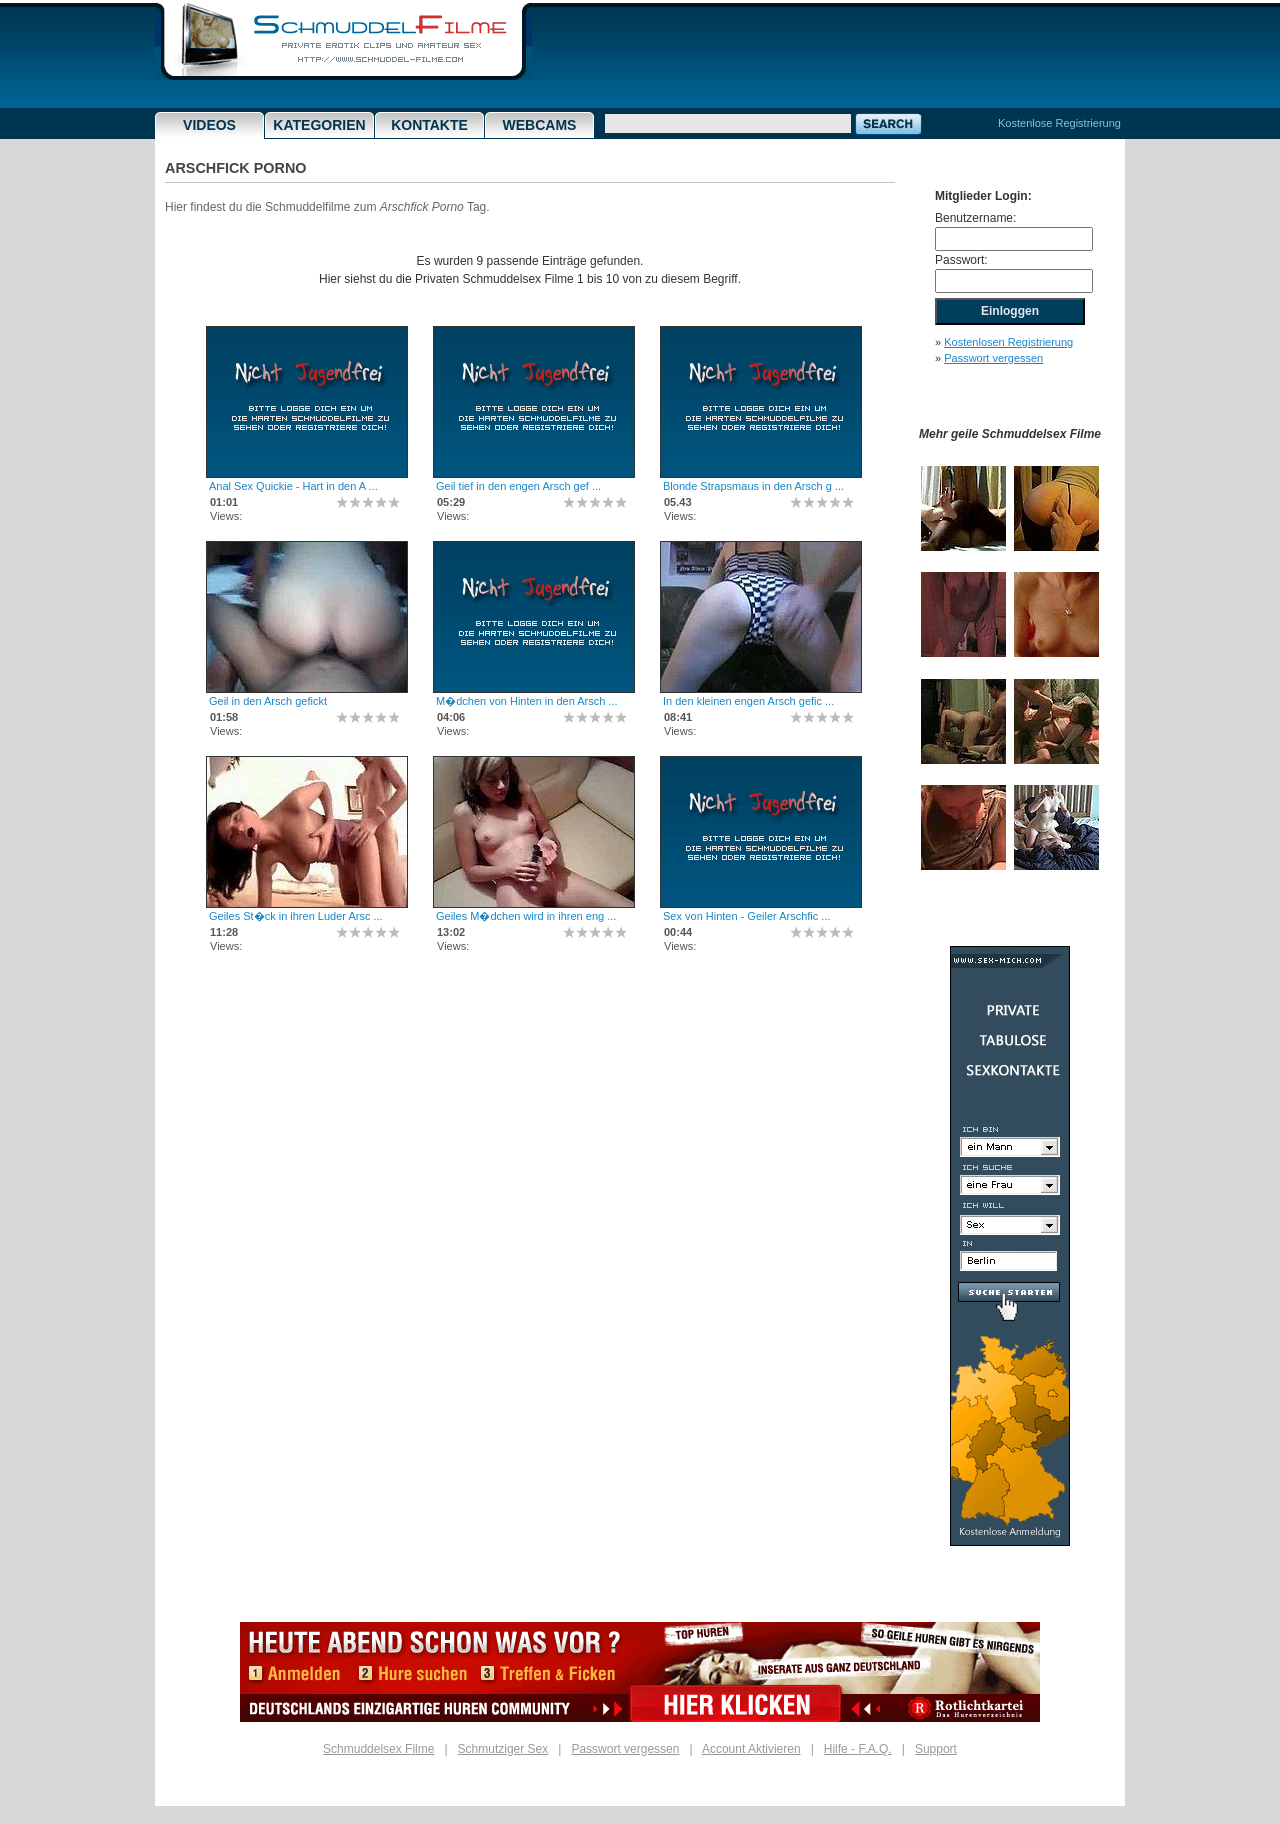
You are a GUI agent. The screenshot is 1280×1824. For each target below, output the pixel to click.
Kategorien (319, 125)
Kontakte (429, 125)
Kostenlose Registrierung (1059, 123)
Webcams (540, 125)
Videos (209, 125)
